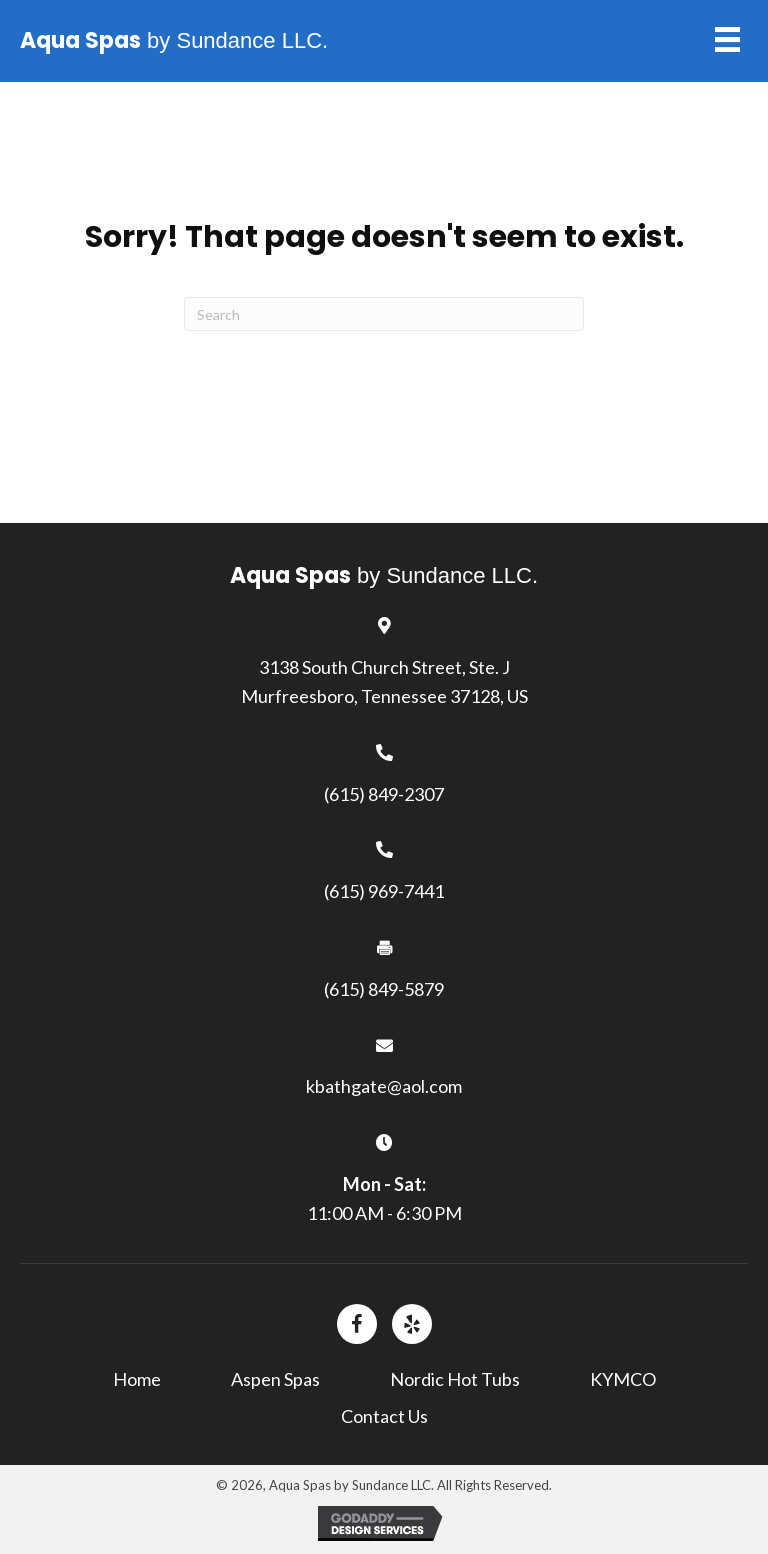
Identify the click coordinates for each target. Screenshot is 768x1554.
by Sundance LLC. (174, 40)
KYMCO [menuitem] (623, 1379)
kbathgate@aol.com (384, 1086)
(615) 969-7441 (384, 891)
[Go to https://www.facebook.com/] (357, 1324)
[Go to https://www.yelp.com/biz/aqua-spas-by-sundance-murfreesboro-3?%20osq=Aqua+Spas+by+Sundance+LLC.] (412, 1324)
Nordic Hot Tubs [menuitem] (455, 1379)
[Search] (384, 314)
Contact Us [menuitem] (384, 1416)
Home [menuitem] (137, 1379)
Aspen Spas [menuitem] (275, 1379)
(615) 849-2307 (384, 794)
